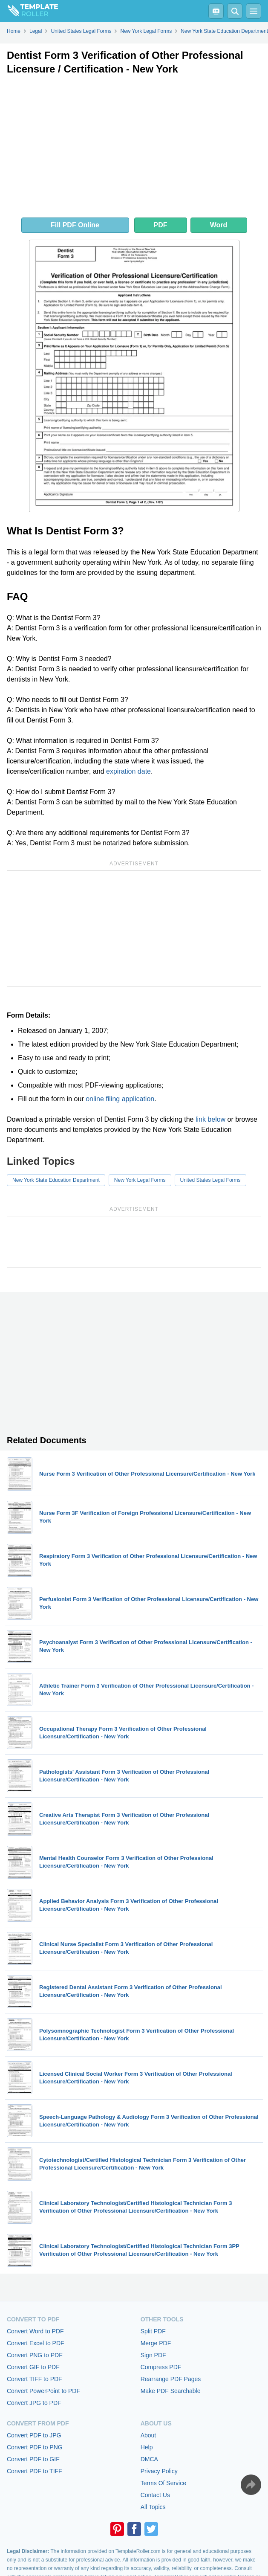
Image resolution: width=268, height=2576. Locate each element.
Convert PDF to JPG (34, 2435)
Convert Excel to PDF (35, 2343)
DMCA (149, 2459)
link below (210, 1119)
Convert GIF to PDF (33, 2367)
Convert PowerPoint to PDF (43, 2390)
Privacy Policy (159, 2471)
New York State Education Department (56, 1180)
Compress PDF (161, 2367)
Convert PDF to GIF (33, 2459)
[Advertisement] (134, 148)
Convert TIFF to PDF (34, 2379)
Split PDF (153, 2331)
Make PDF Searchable (171, 2390)
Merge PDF (156, 2343)
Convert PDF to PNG (35, 2447)
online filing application (120, 1098)
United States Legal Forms (210, 1180)
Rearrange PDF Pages (171, 2379)
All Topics (153, 2506)
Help (147, 2447)
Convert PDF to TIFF (34, 2471)
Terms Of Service (163, 2483)
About (148, 2435)
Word (219, 225)
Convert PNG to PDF (35, 2355)
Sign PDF (153, 2355)
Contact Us (155, 2495)
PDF (160, 225)
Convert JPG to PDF (34, 2402)
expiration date (128, 771)
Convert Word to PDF (35, 2331)
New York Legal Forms (140, 1180)
